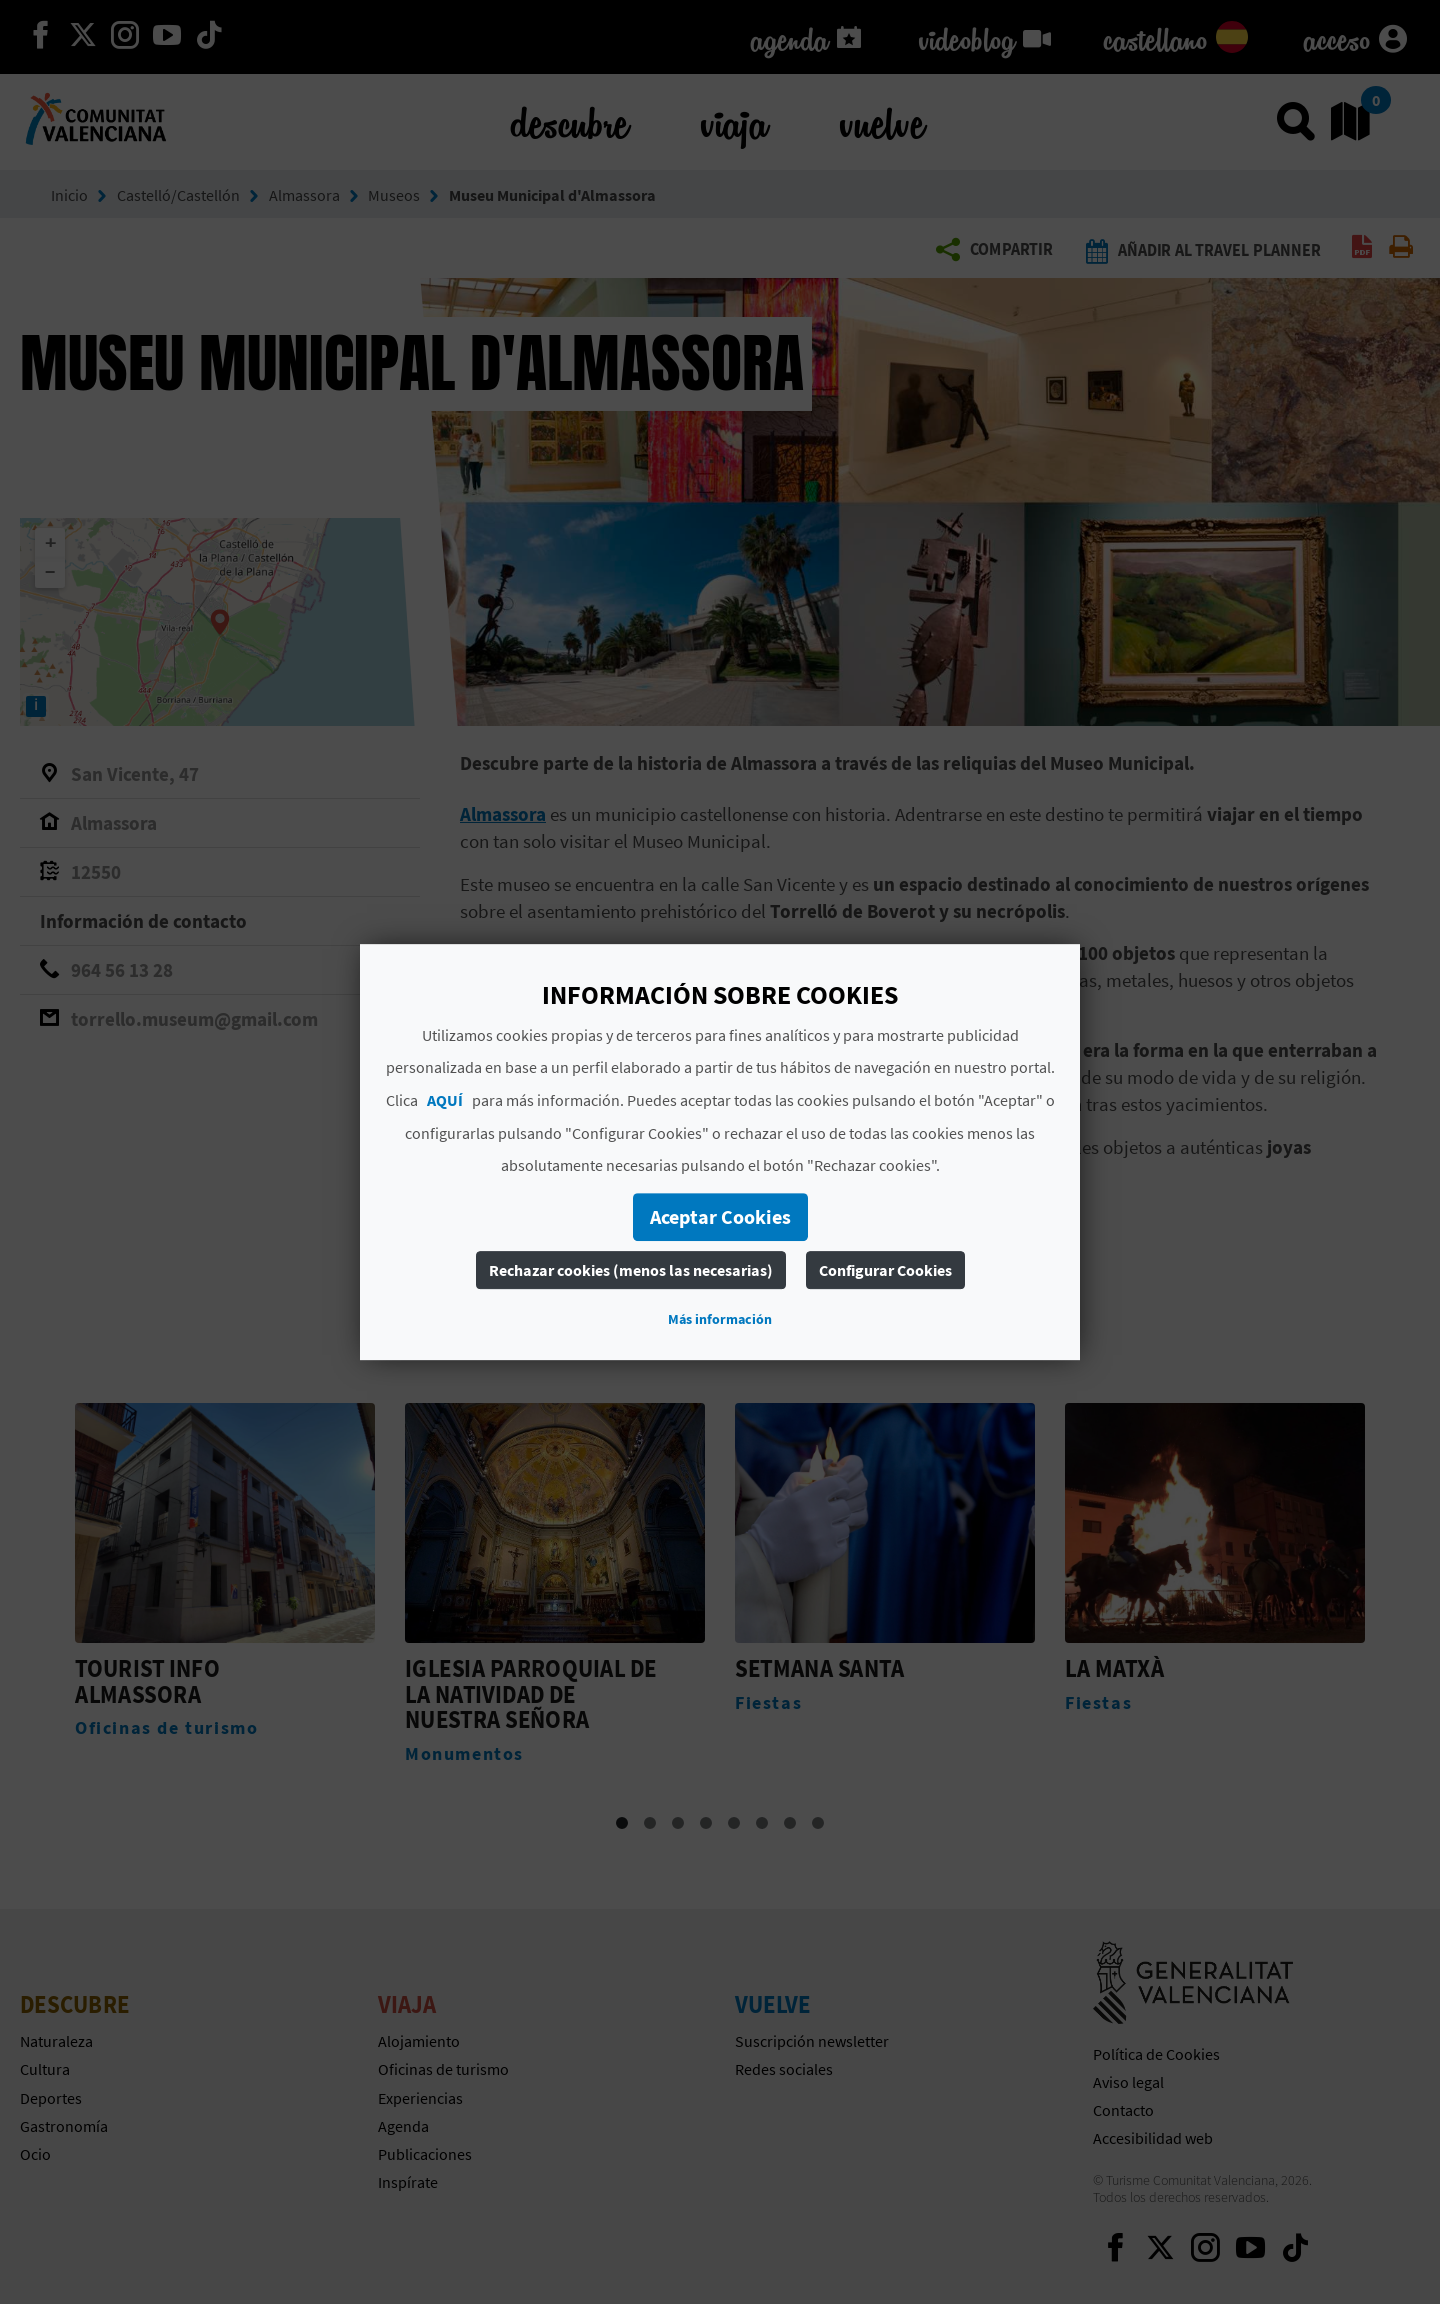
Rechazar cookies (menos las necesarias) (631, 1270)
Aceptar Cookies (720, 1216)
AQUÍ (445, 1100)
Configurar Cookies (885, 1270)
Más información (720, 1319)
